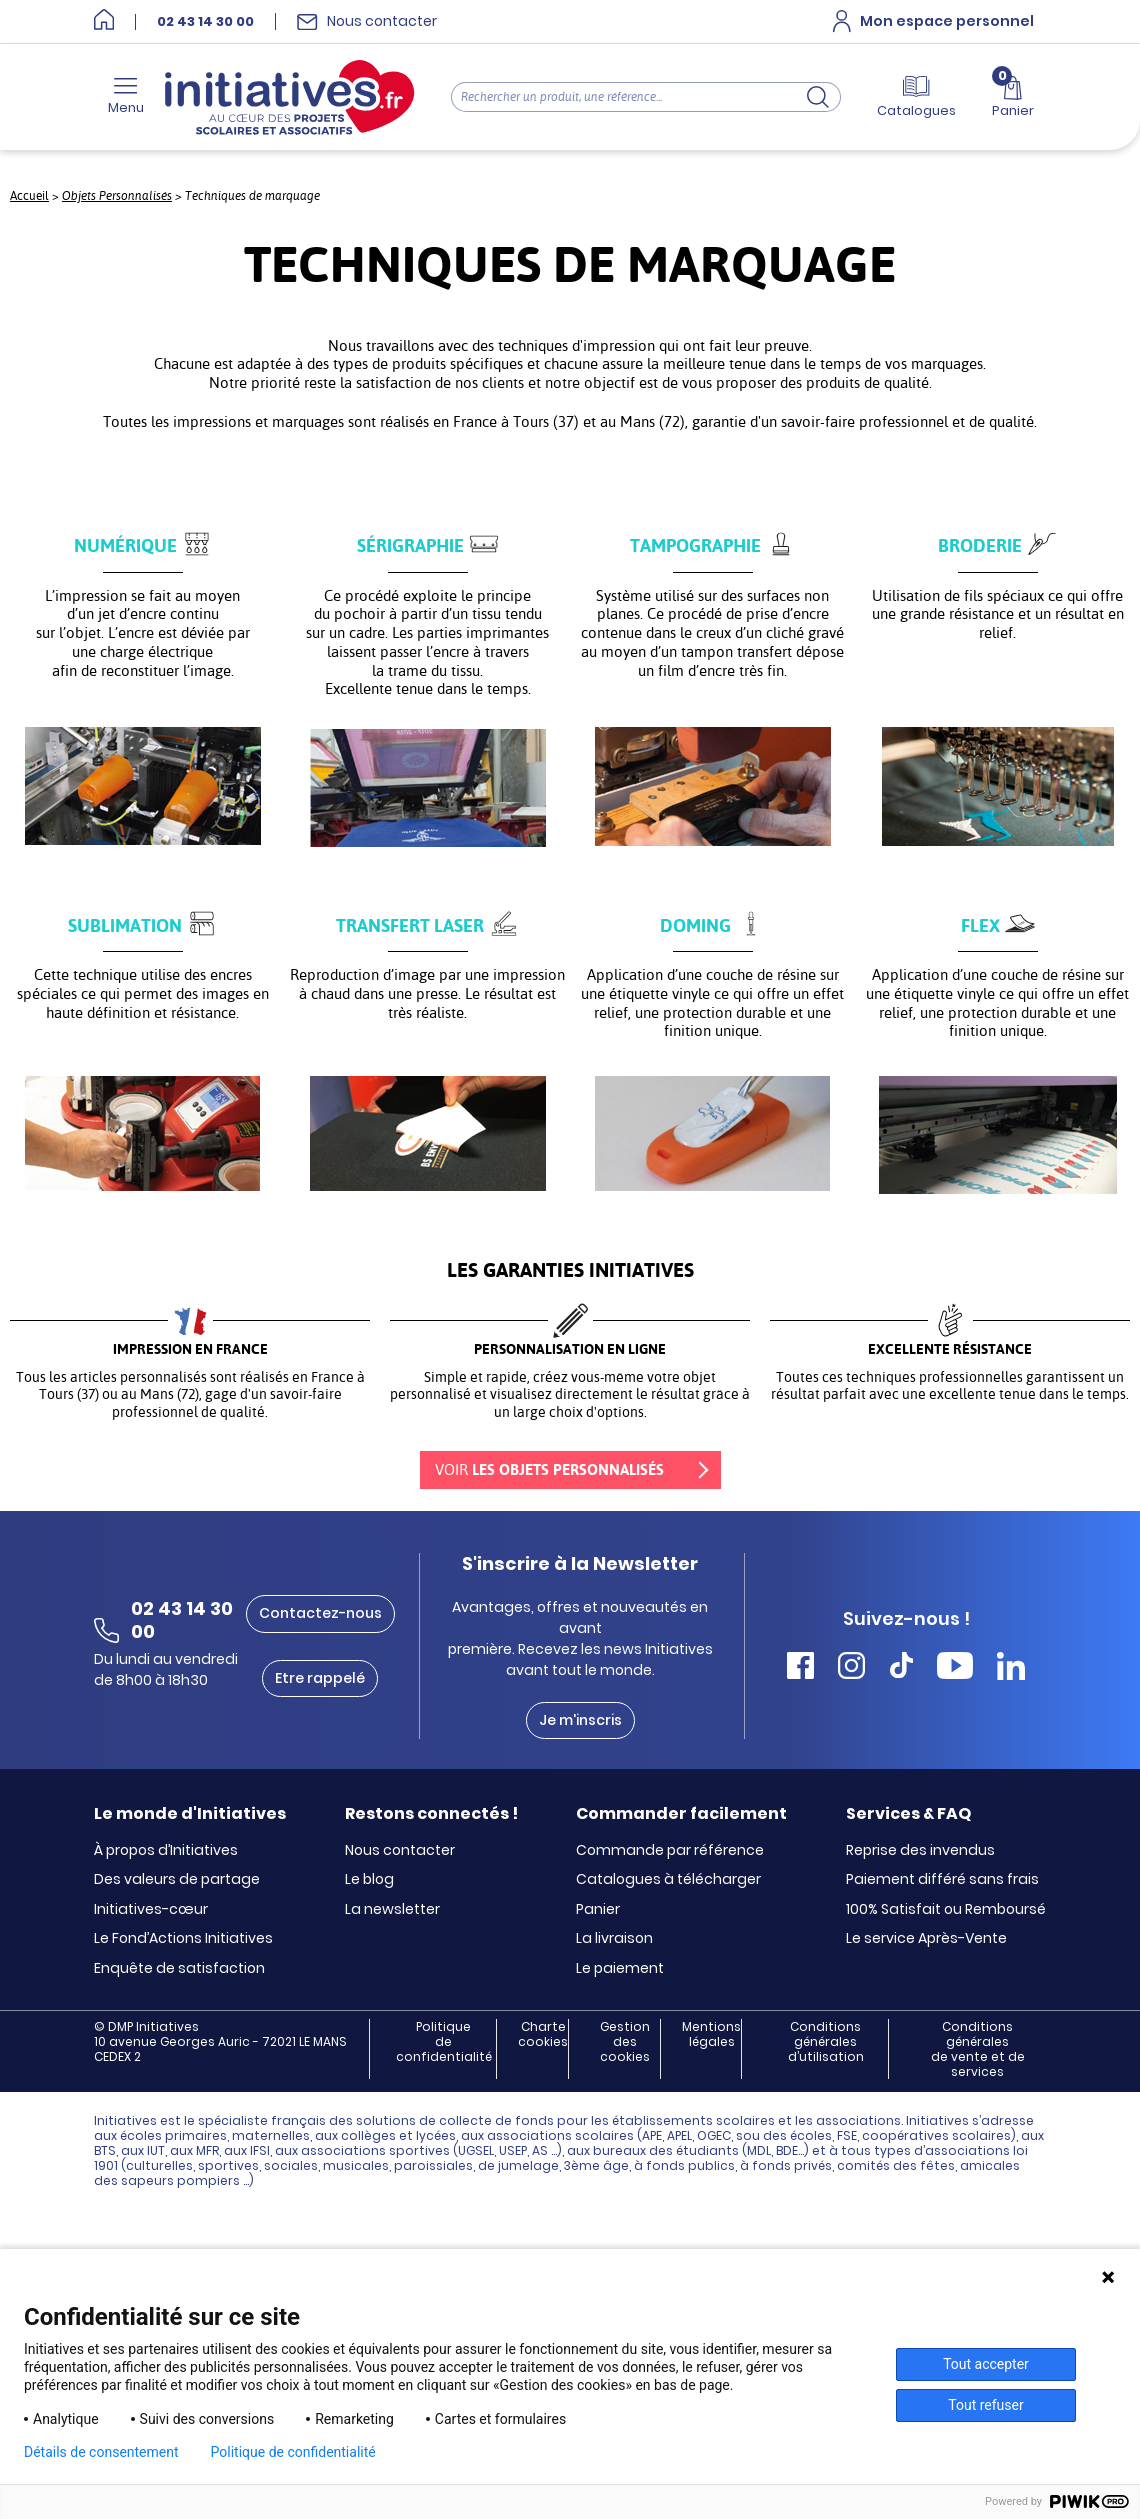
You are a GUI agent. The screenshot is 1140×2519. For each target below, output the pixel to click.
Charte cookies (543, 2034)
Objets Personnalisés (117, 195)
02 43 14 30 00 (205, 22)
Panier (598, 1910)
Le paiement (620, 1969)
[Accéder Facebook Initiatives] (800, 1668)
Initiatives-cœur (151, 1910)
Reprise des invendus (920, 1851)
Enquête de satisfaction (179, 1969)
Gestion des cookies (625, 2042)
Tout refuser (985, 2405)
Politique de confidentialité (444, 2042)
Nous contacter (400, 1851)
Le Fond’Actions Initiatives (183, 1939)
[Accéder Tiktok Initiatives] (901, 1668)
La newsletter (392, 1910)
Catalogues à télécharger (668, 1880)
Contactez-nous (320, 1613)
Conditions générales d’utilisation (826, 2042)
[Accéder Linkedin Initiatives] (1011, 1668)
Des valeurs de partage (177, 1880)
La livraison (614, 1939)
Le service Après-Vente (926, 1939)
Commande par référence (670, 1851)
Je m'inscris (580, 1720)
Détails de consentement (101, 2452)
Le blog (369, 1880)
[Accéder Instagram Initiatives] (851, 1668)
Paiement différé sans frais (942, 1880)
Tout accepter (986, 2364)
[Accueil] (104, 21)
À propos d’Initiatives (166, 1851)
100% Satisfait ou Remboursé (946, 1910)
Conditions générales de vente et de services (978, 2049)
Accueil (29, 196)
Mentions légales (711, 2034)
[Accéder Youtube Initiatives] (955, 1668)
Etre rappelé (320, 1678)
